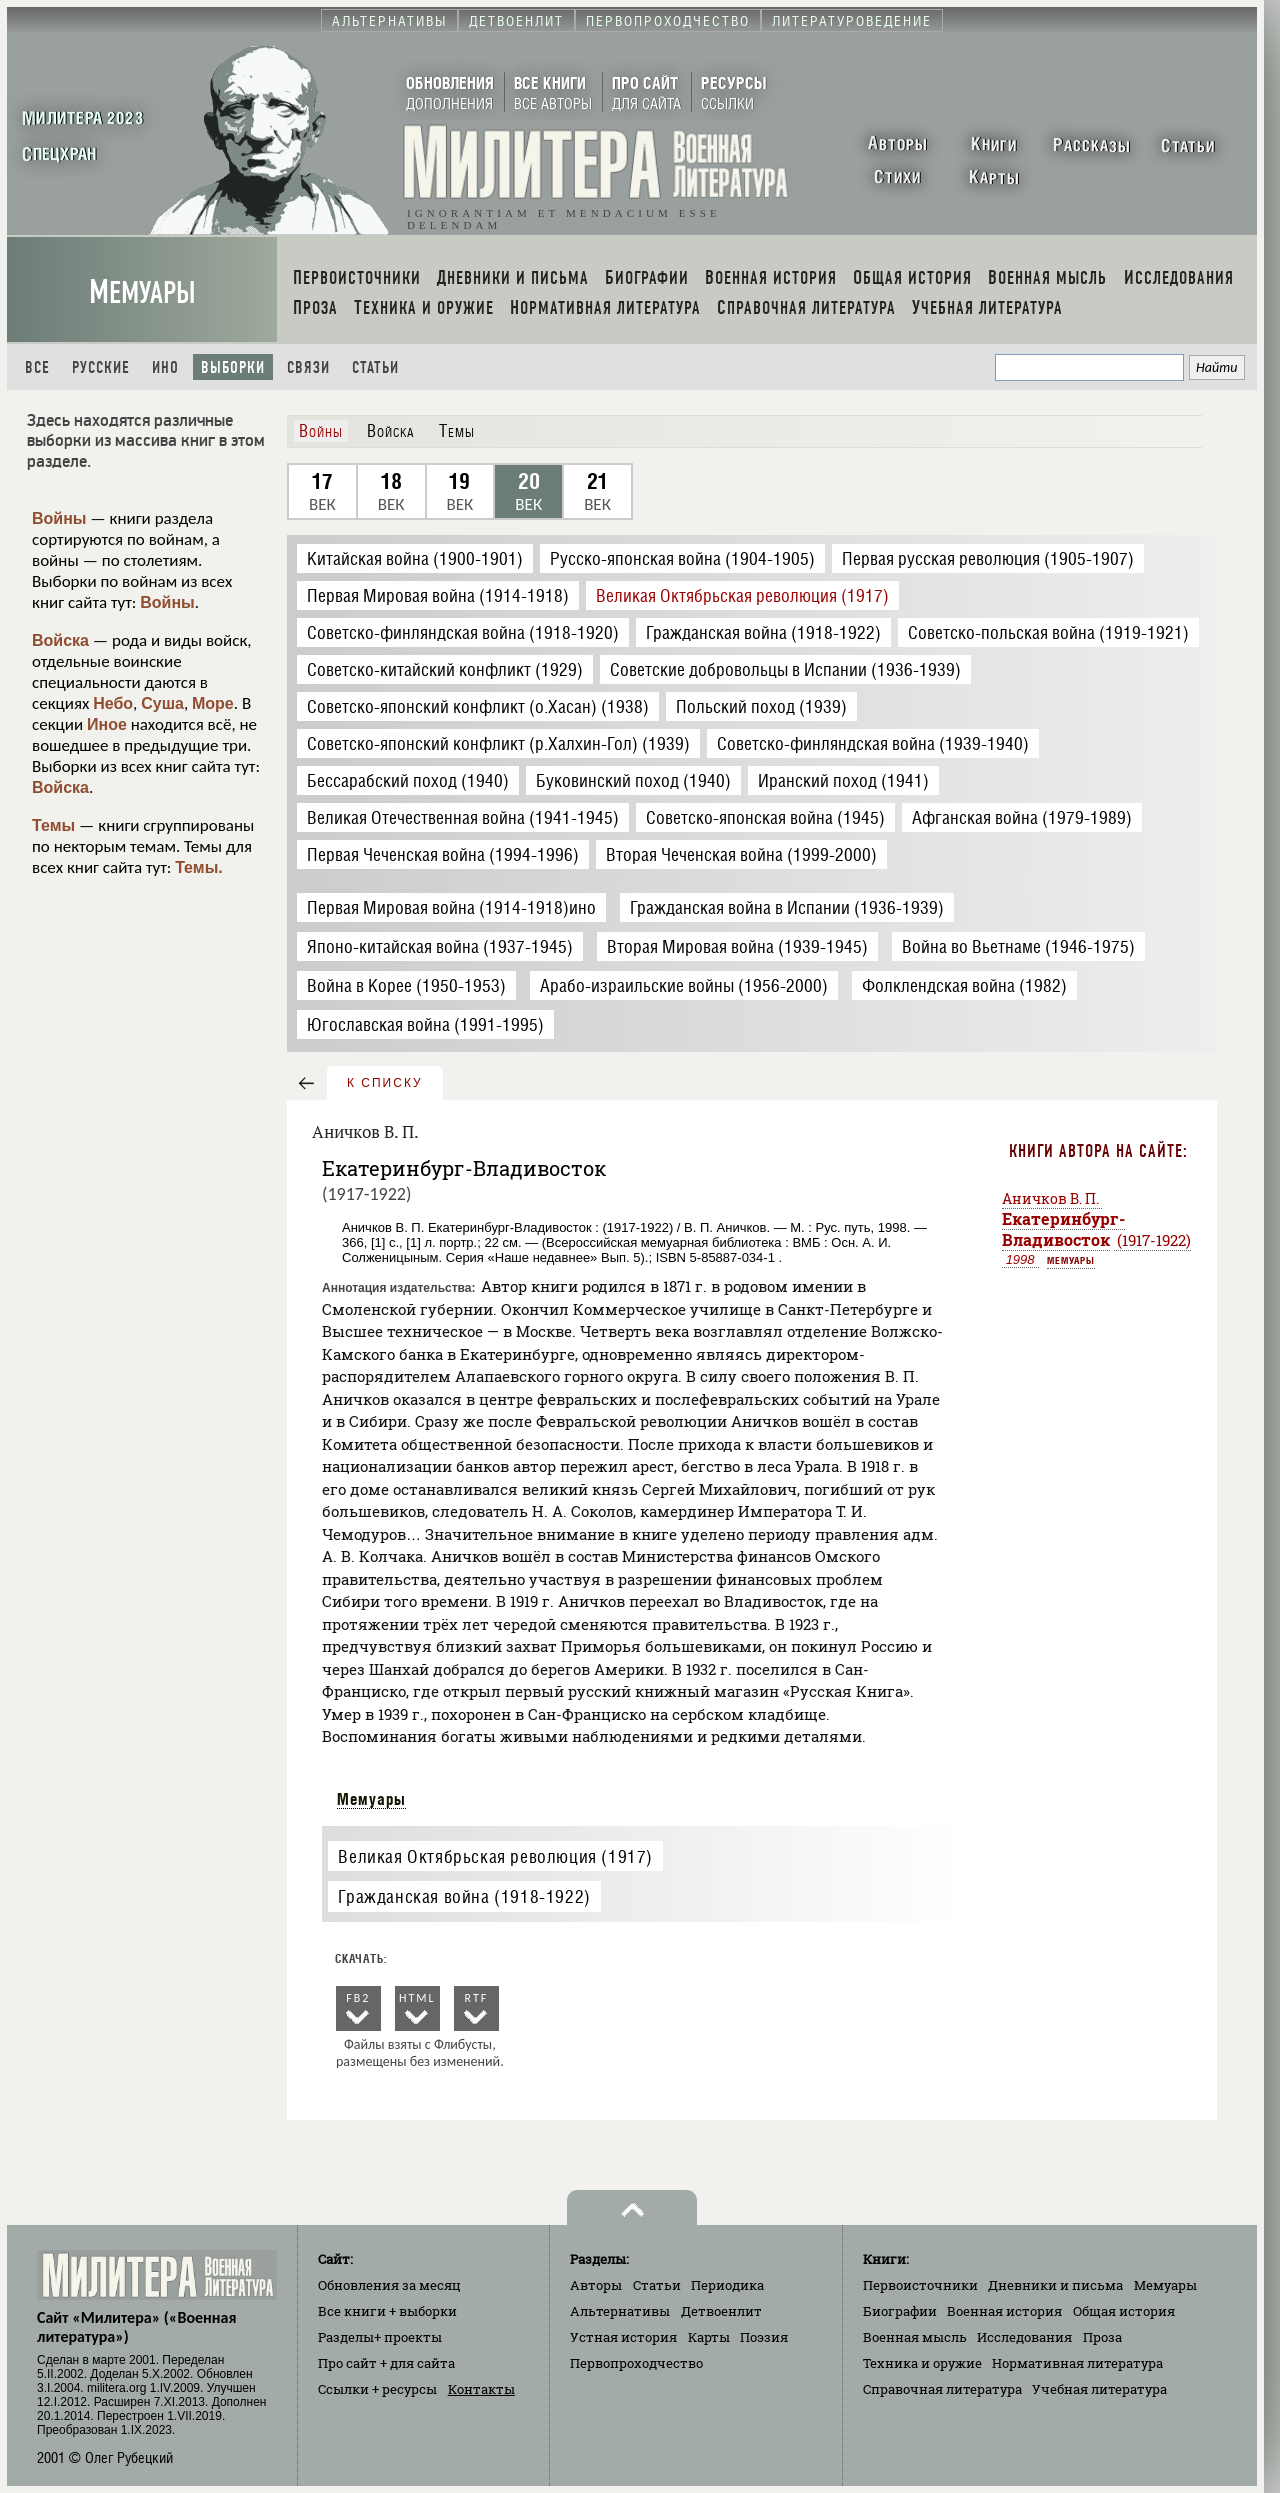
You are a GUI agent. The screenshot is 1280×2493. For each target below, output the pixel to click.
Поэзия (764, 2337)
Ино (165, 367)
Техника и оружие (922, 2363)
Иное (107, 724)
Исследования (1024, 2337)
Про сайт (386, 2363)
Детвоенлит (721, 2311)
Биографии (900, 2311)
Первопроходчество (636, 2363)
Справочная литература (942, 2389)
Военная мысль (915, 2337)
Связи (308, 367)
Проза (1102, 2337)
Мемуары (142, 292)
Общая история (1124, 2311)
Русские (101, 367)
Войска (60, 640)
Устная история (623, 2337)
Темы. (199, 867)
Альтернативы (620, 2311)
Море (213, 703)
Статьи (375, 367)
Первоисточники (920, 2285)
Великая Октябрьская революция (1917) (495, 1856)
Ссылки (377, 2389)
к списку (385, 1083)
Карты (709, 2337)
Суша (162, 703)
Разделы (380, 2337)
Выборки (233, 367)
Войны (59, 518)
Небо (113, 703)
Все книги (387, 2311)
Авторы (596, 2285)
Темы (53, 825)
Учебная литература (1099, 2389)
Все (37, 367)
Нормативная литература (1077, 2363)
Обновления (389, 2285)
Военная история (1004, 2311)
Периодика (727, 2285)
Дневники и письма (1055, 2285)
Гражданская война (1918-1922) (464, 1896)
